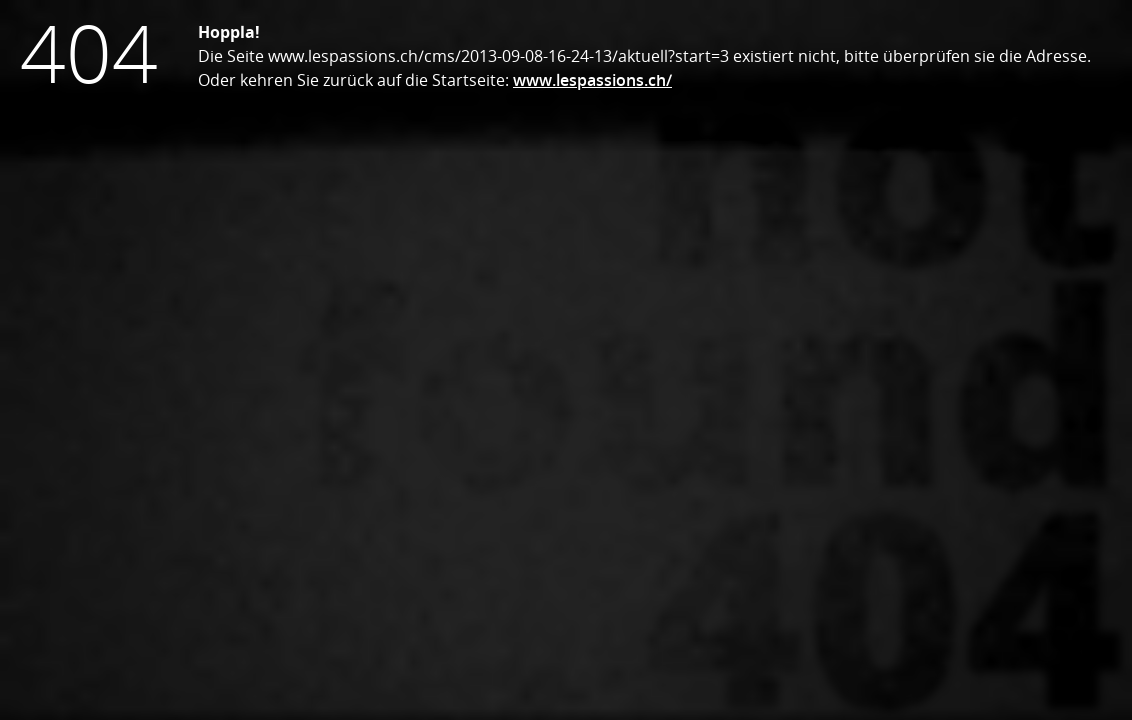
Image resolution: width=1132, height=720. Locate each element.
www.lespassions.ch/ (592, 80)
